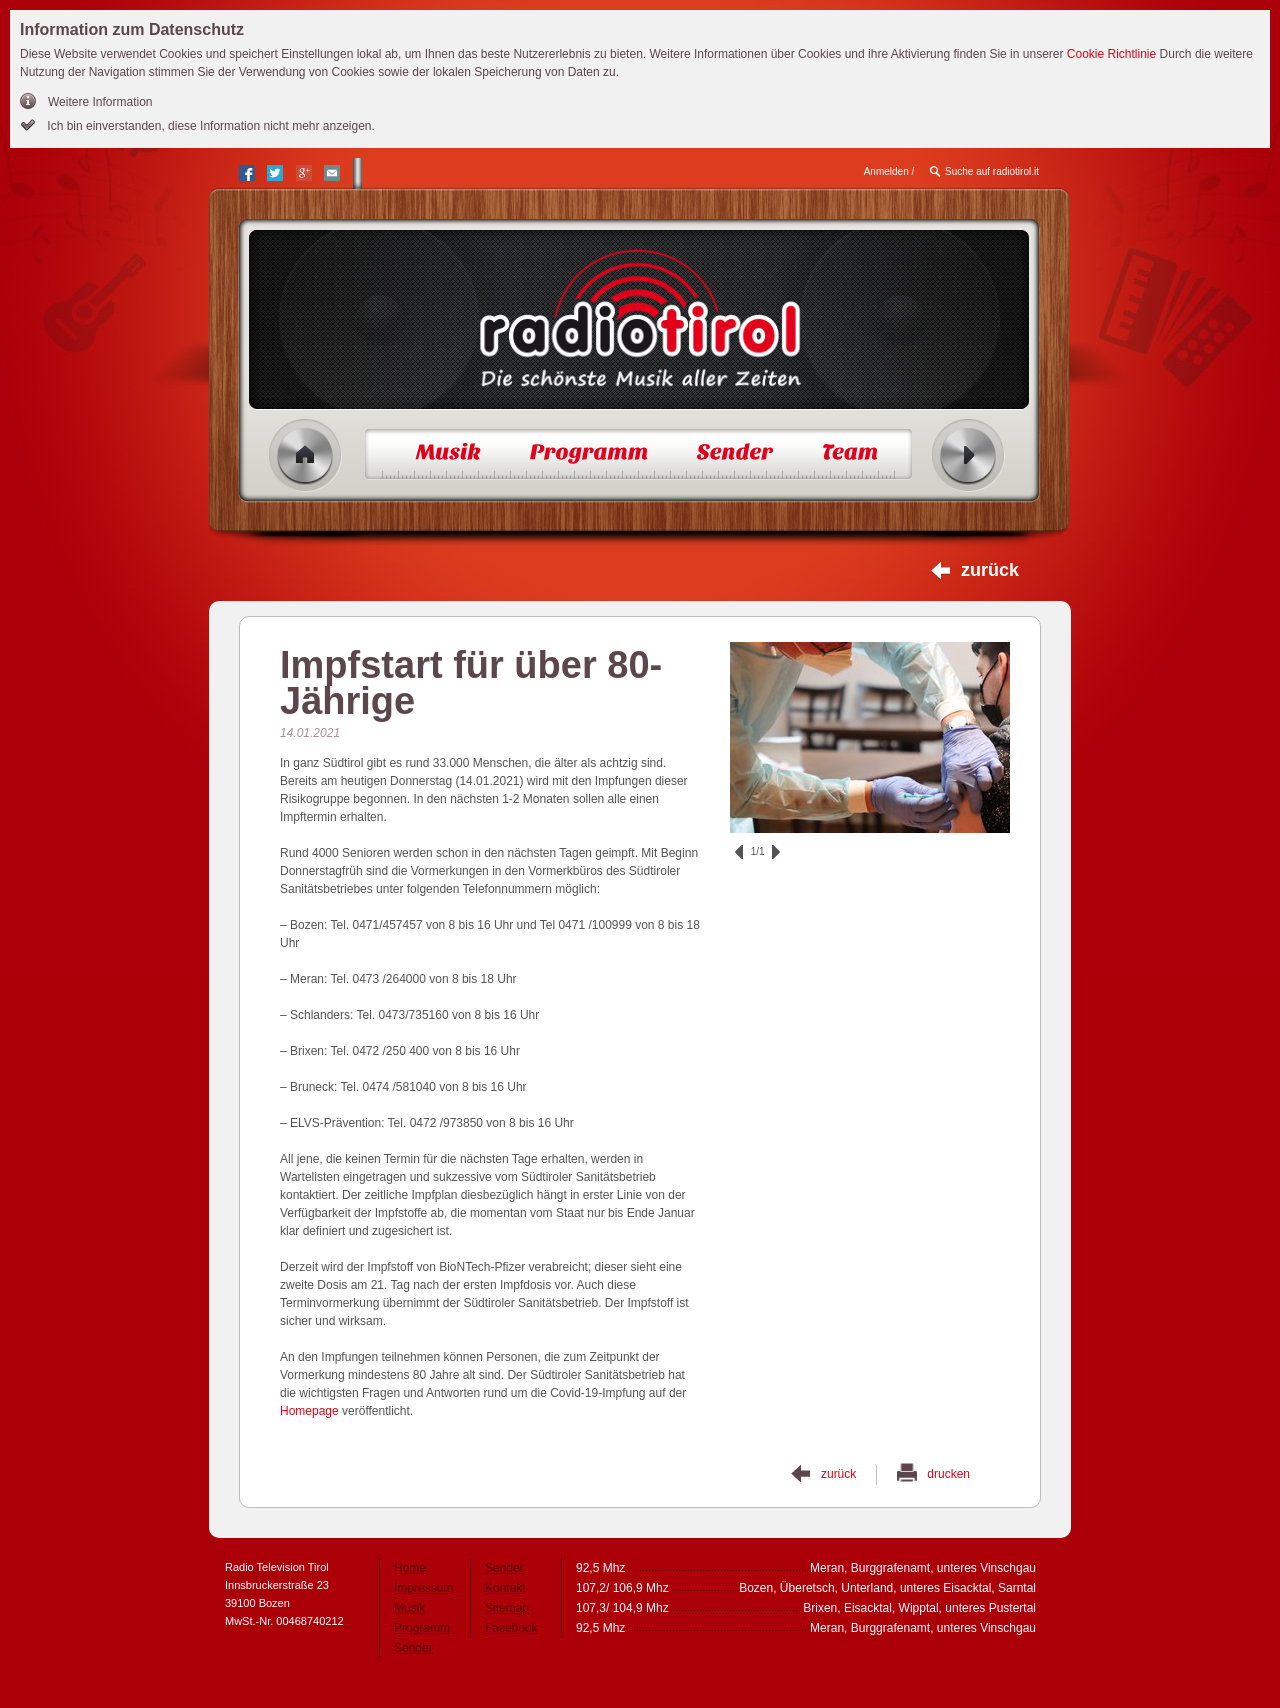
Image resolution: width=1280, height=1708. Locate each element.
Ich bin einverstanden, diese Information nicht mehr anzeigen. (209, 126)
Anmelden (886, 171)
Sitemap (507, 1608)
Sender (413, 1648)
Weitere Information (100, 102)
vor (776, 852)
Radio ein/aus (968, 455)
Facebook (511, 1628)
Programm (422, 1628)
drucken (948, 1474)
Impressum (423, 1588)
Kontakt (505, 1588)
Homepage (309, 1411)
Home (305, 455)
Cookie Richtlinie (1111, 54)
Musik (409, 1608)
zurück (990, 570)
